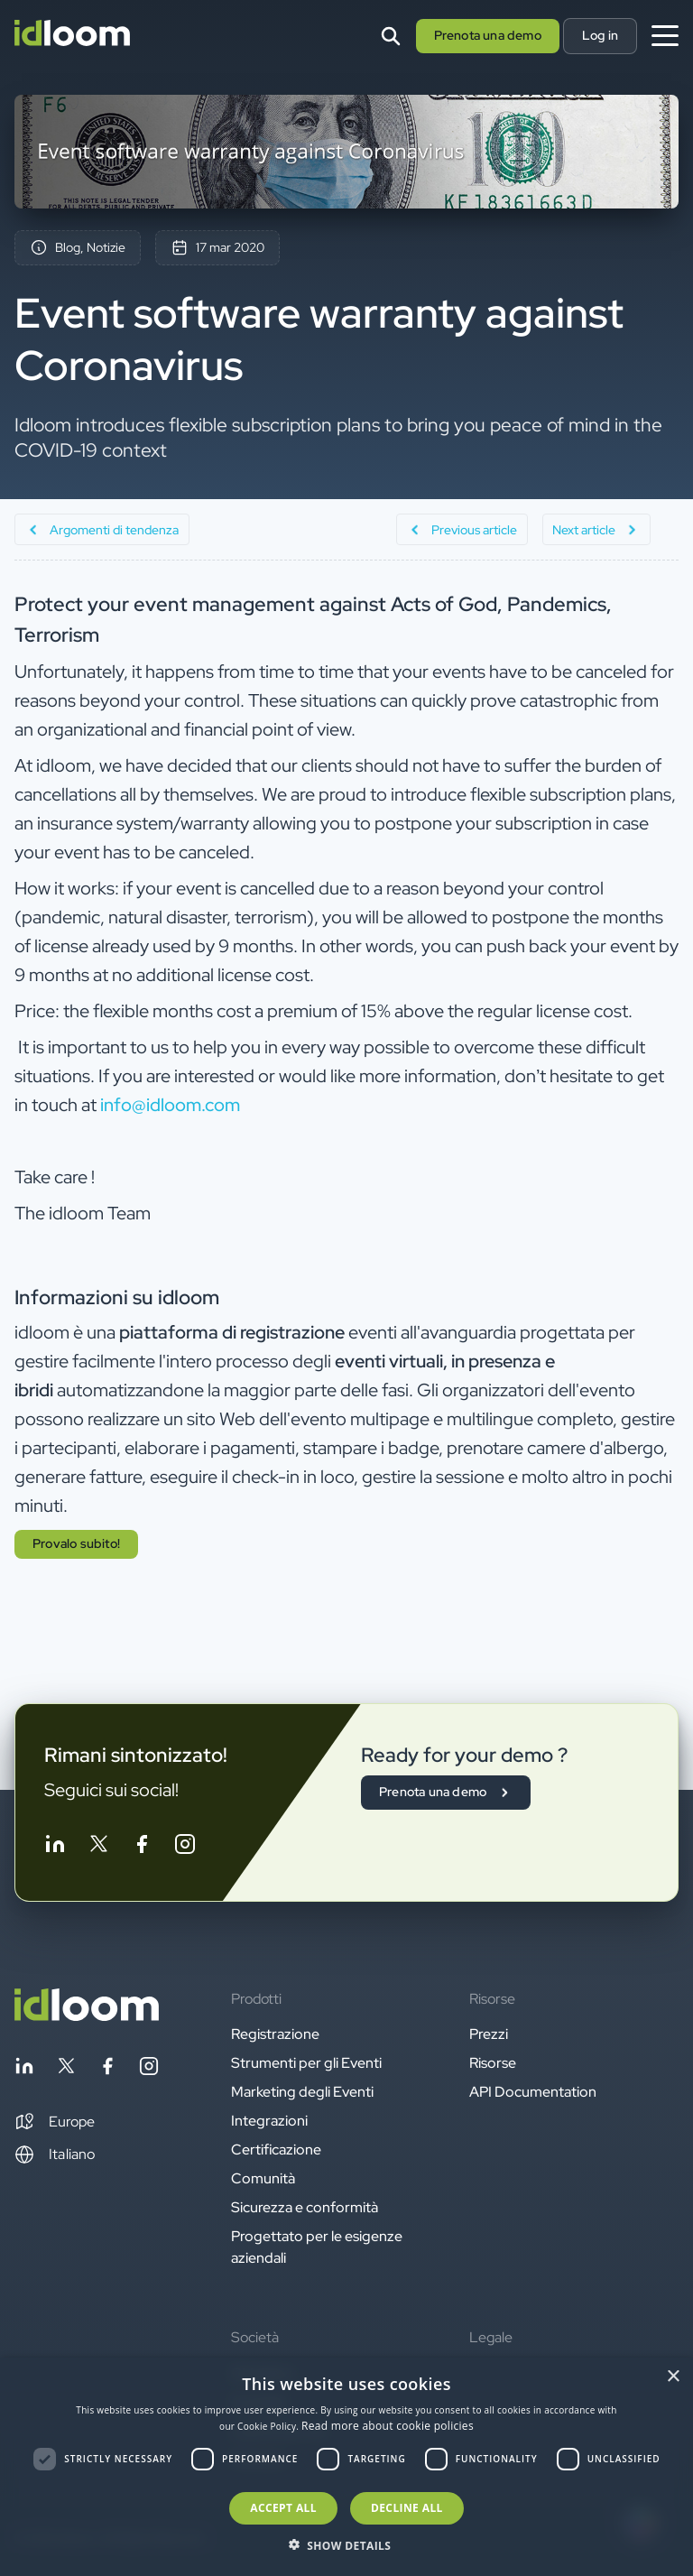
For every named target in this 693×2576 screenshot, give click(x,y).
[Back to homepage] (86, 2015)
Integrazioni (269, 2120)
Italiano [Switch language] (55, 2154)
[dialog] (346, 2467)
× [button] (672, 2377)
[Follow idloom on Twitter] (98, 1847)
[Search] (390, 36)
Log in (600, 35)
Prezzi (488, 2034)
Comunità (263, 2178)
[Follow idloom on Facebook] (141, 1847)
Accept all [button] (283, 2508)
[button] (54, 2122)
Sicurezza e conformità (304, 2207)
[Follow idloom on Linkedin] (55, 1847)
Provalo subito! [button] (76, 1543)
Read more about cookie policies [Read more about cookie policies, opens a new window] (387, 2425)
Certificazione (276, 2149)
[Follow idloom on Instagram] (185, 1847)
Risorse (492, 2062)
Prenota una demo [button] (487, 35)
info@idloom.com (170, 1105)
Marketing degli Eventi (302, 2091)
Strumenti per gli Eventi (306, 2062)
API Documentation (532, 2091)
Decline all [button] (407, 2508)
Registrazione (275, 2034)
